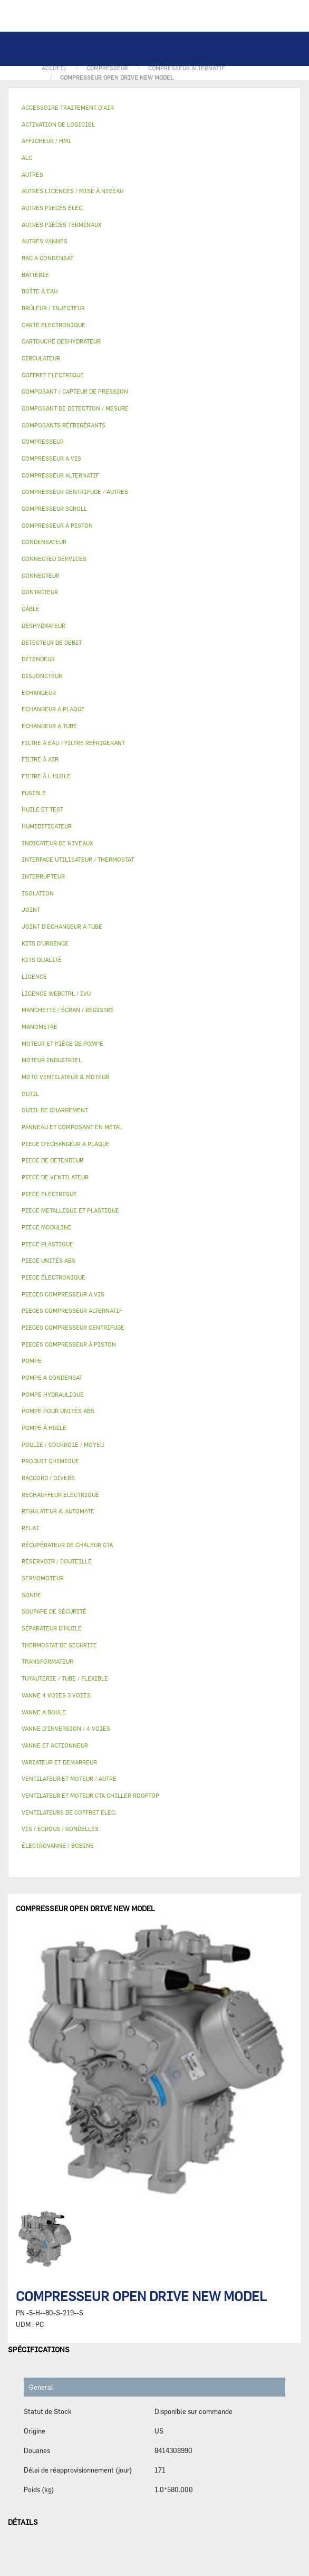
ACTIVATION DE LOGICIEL (58, 124)
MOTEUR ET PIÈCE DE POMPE (62, 1043)
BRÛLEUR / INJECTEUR (53, 307)
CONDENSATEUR (44, 541)
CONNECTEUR (41, 575)
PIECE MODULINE (47, 1227)
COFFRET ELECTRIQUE (53, 374)
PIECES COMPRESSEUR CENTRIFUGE (73, 1327)
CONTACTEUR (40, 591)
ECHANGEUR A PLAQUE (53, 708)
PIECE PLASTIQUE (47, 1244)
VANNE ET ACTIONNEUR (55, 1745)
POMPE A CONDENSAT (52, 1377)
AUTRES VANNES (44, 240)
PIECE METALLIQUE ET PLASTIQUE (70, 1210)
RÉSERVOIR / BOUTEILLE (57, 1561)
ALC (27, 157)
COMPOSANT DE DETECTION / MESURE (75, 408)
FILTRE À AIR (40, 759)
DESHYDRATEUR (43, 625)
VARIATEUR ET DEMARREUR (59, 1762)
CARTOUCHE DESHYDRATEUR (61, 341)
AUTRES (32, 174)
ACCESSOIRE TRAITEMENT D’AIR (68, 107)
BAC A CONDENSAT (47, 257)
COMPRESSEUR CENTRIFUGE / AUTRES (75, 491)
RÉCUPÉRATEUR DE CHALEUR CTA (67, 1544)
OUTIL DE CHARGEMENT (55, 1109)
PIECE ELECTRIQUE (49, 1193)
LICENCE (34, 976)
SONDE (31, 1594)
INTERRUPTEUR (43, 876)
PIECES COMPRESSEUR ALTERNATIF (72, 1310)
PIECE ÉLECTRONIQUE (53, 1277)
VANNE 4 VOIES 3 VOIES (56, 1695)
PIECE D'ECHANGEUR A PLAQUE (66, 1143)
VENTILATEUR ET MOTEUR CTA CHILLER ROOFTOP (90, 1795)
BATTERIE (35, 274)
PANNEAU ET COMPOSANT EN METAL (72, 1126)
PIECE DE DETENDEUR (52, 1160)
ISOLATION (38, 893)
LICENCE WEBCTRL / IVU (56, 993)
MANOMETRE (39, 1026)
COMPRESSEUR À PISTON (57, 525)
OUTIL (30, 1093)
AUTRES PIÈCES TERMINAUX (61, 224)
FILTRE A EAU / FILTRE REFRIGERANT (73, 742)
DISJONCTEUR (42, 675)
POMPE (32, 1360)
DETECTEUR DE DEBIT (52, 642)
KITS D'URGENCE (45, 943)
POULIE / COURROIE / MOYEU (63, 1444)
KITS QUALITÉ (42, 959)
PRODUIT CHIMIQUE (50, 1460)
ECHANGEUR (39, 692)
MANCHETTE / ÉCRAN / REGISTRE (68, 1009)
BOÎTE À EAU (39, 291)
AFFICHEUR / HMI (46, 140)
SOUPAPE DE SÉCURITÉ (54, 1611)
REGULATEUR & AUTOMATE (58, 1511)
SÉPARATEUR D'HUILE (52, 1628)
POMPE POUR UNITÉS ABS (58, 1410)
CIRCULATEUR (41, 358)
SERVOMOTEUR (43, 1578)
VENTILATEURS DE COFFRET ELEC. (69, 1812)
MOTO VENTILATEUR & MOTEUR (65, 1076)
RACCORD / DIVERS (48, 1477)
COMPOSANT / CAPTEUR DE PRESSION (75, 391)
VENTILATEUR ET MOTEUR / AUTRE (69, 1778)
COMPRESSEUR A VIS (51, 458)
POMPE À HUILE (44, 1427)
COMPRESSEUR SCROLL (54, 508)
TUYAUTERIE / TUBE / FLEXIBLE (65, 1678)
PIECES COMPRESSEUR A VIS (63, 1294)
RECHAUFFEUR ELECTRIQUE (60, 1494)
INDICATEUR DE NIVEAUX (57, 842)
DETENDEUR (38, 658)
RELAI (30, 1527)
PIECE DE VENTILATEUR (55, 1176)
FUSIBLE (34, 792)
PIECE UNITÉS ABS (48, 1260)
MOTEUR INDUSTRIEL (52, 1059)
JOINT (31, 909)
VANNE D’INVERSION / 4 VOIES (66, 1728)
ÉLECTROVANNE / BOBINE (58, 1845)
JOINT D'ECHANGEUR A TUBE (62, 926)
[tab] (154, 108)
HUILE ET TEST (42, 809)
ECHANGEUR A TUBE (49, 725)
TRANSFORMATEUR (47, 1661)
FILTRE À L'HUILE (46, 775)
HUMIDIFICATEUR (47, 826)
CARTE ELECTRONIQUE (53, 324)
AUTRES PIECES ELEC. (53, 207)
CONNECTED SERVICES (54, 558)
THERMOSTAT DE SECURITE (59, 1645)
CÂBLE (31, 608)
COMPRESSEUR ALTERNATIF (60, 475)
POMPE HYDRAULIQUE (53, 1394)
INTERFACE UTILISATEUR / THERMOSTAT (78, 859)
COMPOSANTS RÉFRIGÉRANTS (63, 425)
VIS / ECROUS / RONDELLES (60, 1828)
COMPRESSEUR (43, 441)
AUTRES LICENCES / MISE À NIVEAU (72, 190)
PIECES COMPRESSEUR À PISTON (69, 1344)
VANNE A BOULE (44, 1712)
